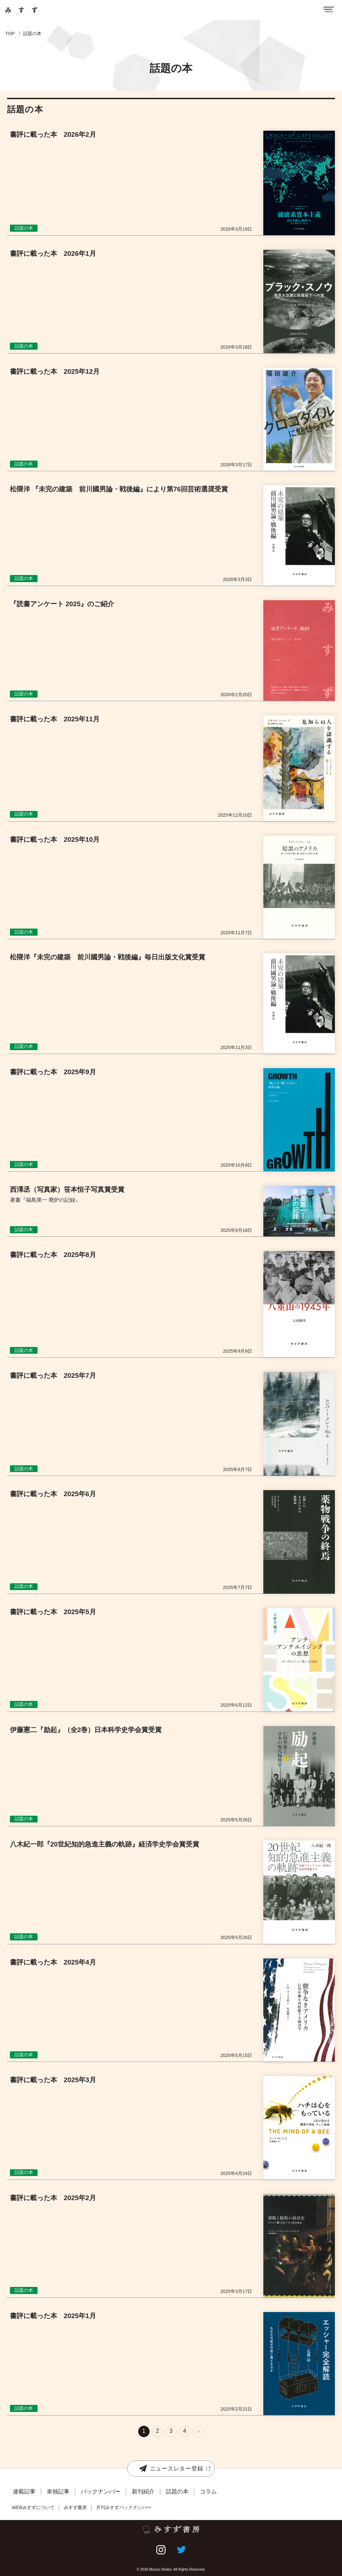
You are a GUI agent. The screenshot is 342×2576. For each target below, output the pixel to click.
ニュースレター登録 (171, 2468)
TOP (10, 33)
